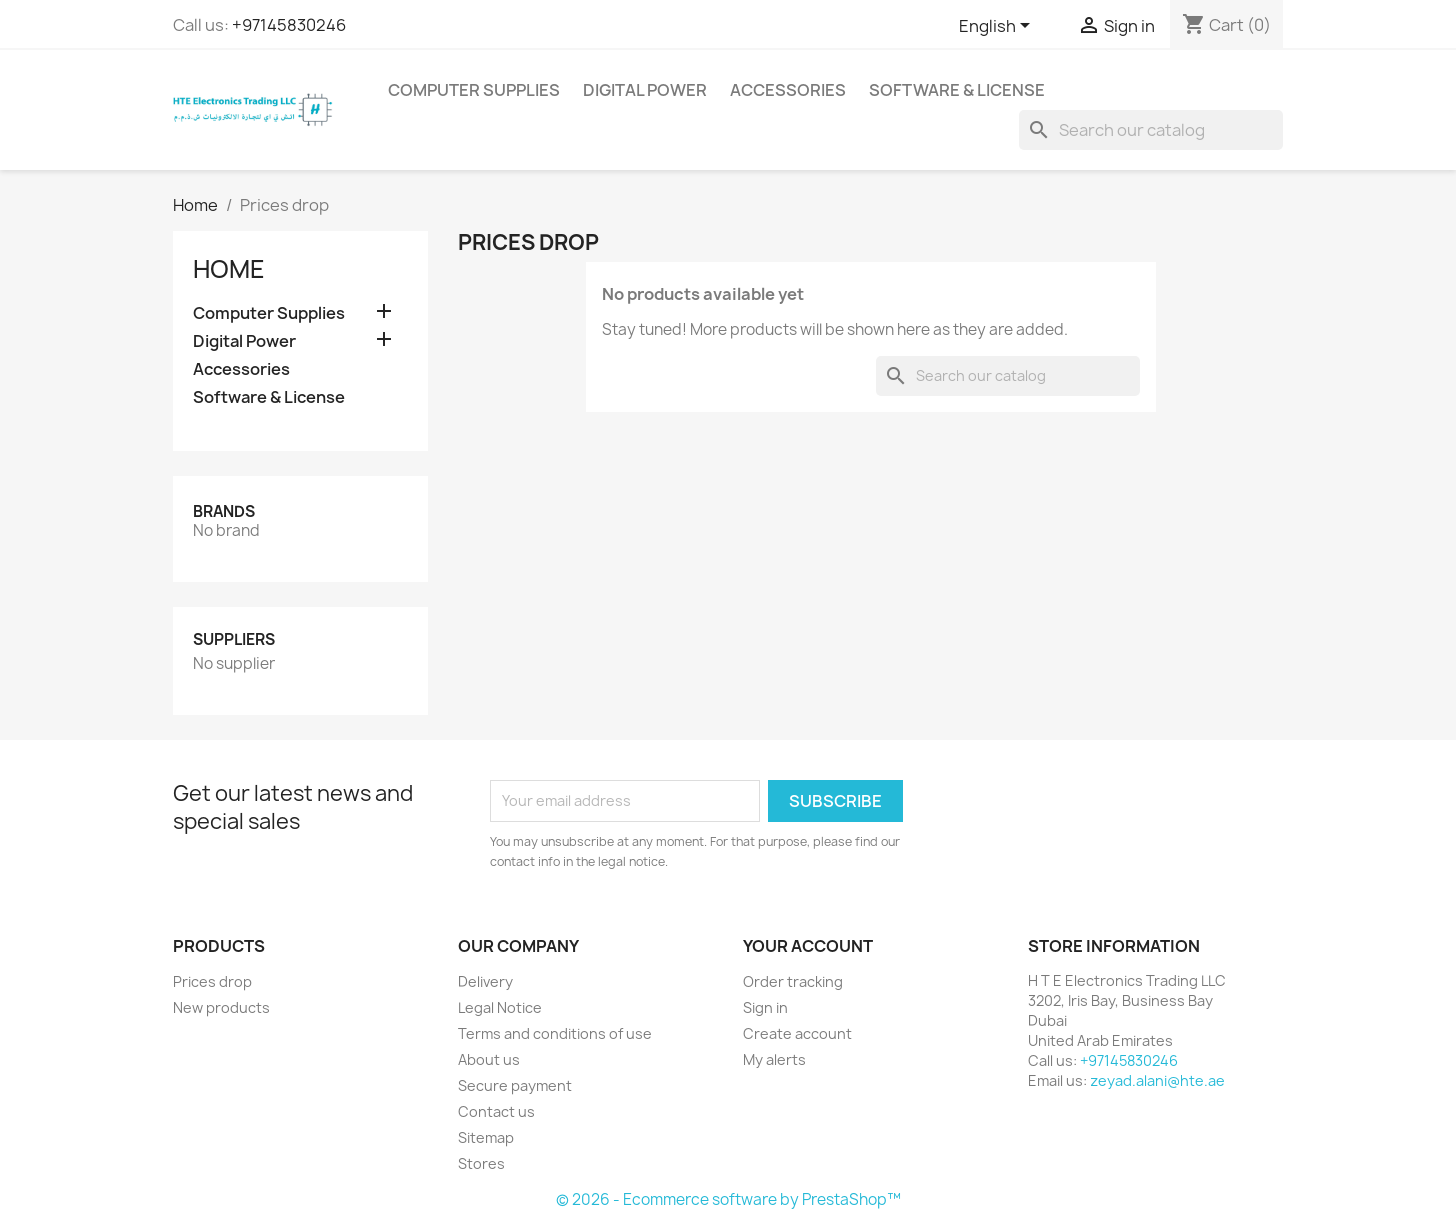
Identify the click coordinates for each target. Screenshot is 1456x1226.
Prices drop (212, 981)
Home (229, 269)
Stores (481, 1163)
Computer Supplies (474, 90)
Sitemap (486, 1137)
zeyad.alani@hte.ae (1157, 1080)
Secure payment (515, 1085)
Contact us (496, 1111)
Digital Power (645, 90)
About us (489, 1059)
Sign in (765, 1007)
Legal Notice (500, 1007)
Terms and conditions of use (555, 1033)
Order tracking (793, 981)
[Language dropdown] (998, 27)
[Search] (1151, 130)
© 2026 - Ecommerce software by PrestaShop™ (728, 1199)
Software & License (957, 90)
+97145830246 (289, 25)
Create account (797, 1033)
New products (221, 1007)
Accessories (788, 90)
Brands (224, 511)
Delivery (485, 981)
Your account (808, 946)
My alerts (774, 1059)
